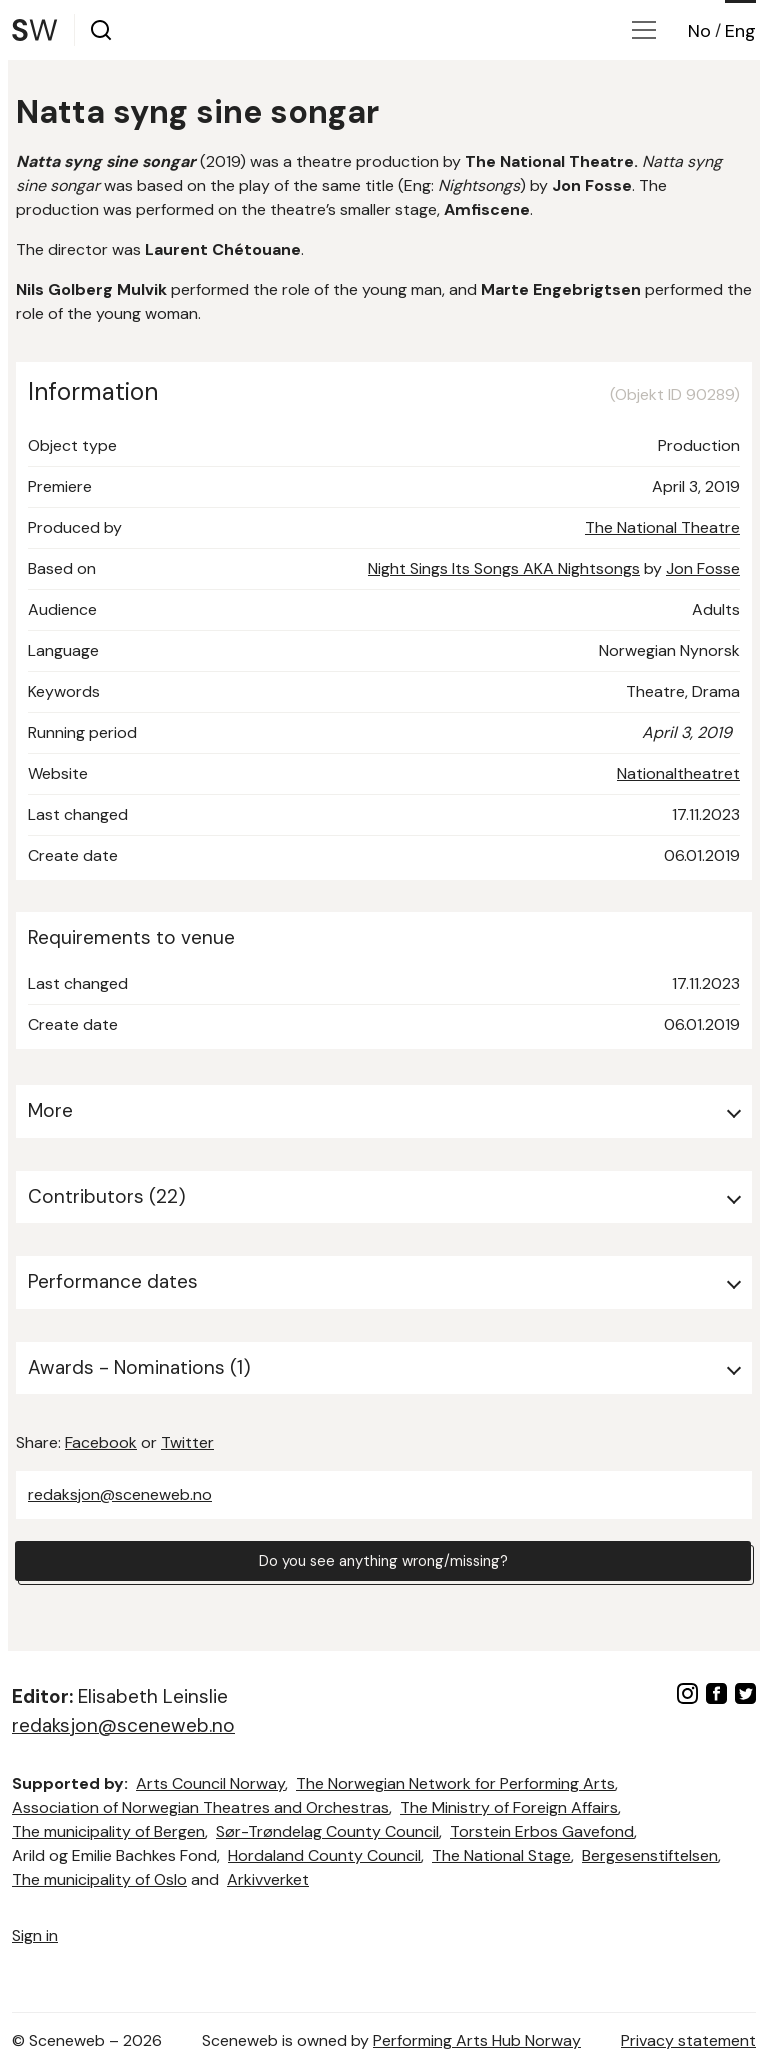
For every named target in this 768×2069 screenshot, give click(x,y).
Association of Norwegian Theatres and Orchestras (200, 1807)
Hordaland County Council (324, 1855)
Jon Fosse (703, 568)
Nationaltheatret (678, 773)
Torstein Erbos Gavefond (542, 1831)
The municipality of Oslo (99, 1879)
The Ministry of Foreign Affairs (509, 1807)
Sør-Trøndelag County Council (327, 1831)
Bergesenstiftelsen (650, 1855)
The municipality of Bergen (108, 1831)
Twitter (187, 1442)
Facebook (101, 1442)
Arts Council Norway (210, 1783)
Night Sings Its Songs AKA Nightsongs (504, 568)
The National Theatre (662, 527)
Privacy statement (688, 2040)
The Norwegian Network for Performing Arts (455, 1783)
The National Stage (501, 1855)
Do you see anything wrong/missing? (383, 1562)
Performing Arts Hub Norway (477, 2040)
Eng (740, 31)
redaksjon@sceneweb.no (120, 1494)
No (699, 31)
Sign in (35, 1935)
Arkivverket (268, 1879)
